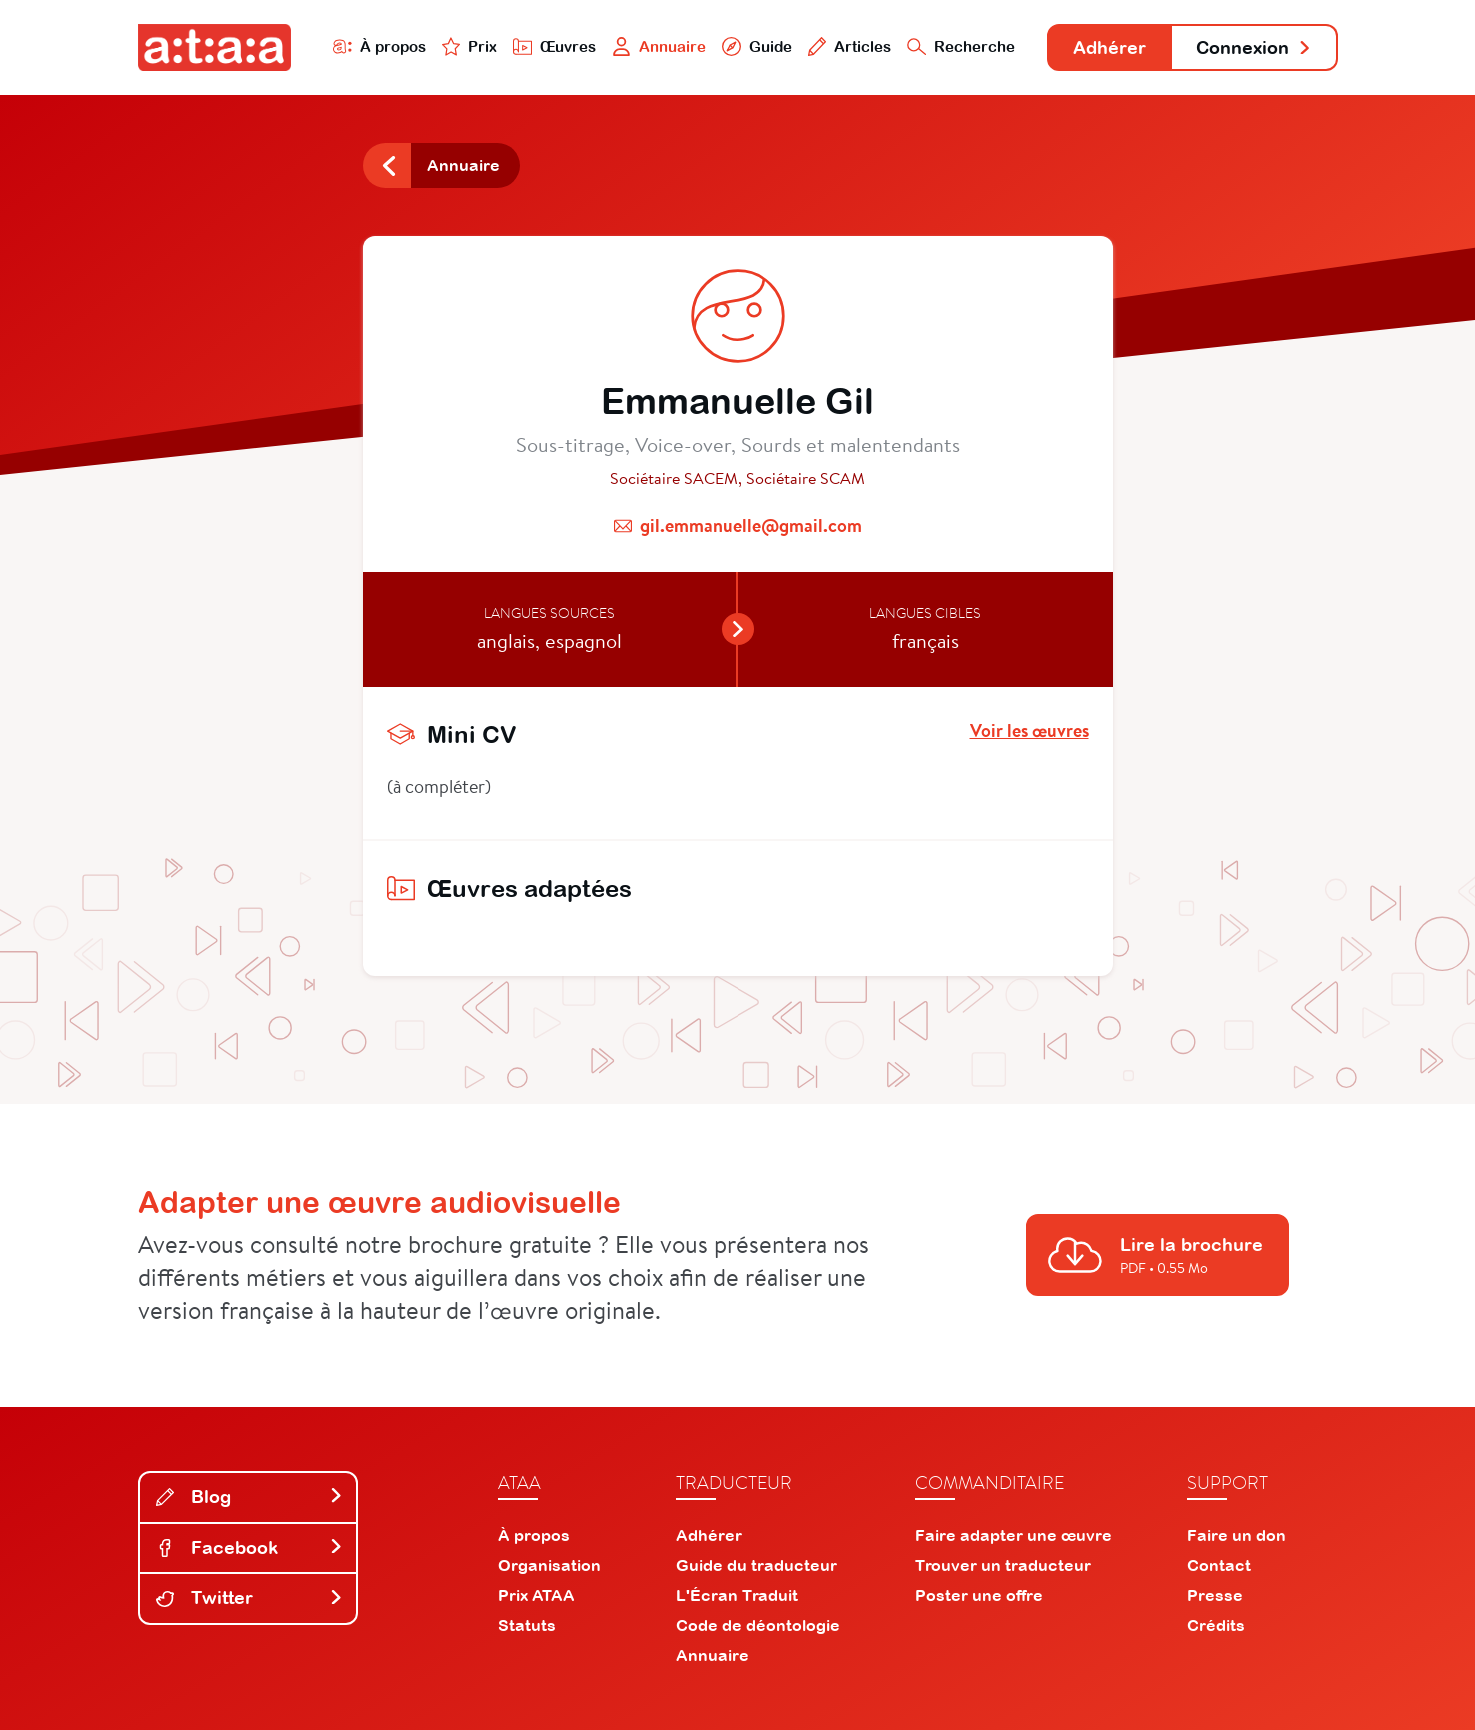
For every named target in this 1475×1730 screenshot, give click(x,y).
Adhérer (1109, 47)
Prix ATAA (536, 1595)
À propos (379, 46)
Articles (850, 46)
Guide (757, 46)
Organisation (549, 1565)
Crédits (1216, 1625)
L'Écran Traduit (737, 1595)
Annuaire (659, 46)
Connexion (1254, 47)
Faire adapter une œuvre (1013, 1535)
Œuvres (554, 46)
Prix (470, 46)
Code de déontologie (758, 1625)
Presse (1215, 1595)
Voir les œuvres (1029, 731)
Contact (1219, 1565)
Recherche (961, 46)
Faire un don (1236, 1535)
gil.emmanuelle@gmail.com (751, 525)
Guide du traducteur (756, 1565)
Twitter (250, 1597)
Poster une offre (979, 1595)
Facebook (250, 1547)
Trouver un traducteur (1003, 1565)
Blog (250, 1496)
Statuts (527, 1625)
